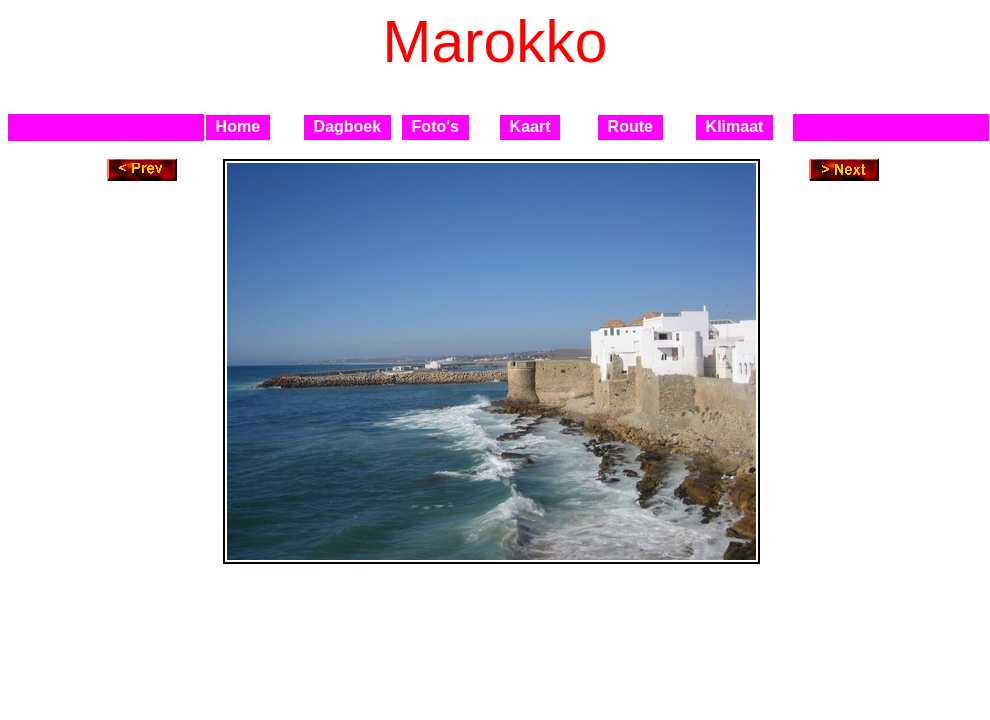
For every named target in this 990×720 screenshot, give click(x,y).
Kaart (530, 126)
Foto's (435, 126)
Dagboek (348, 126)
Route (630, 126)
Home (238, 126)
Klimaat (735, 126)
